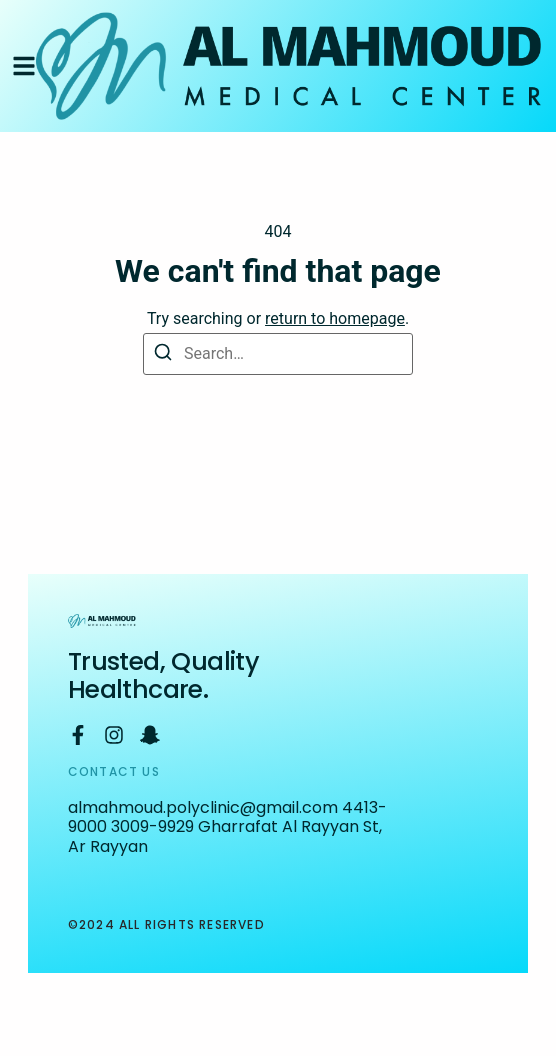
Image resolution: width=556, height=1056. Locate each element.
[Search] (162, 354)
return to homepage (335, 318)
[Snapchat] (150, 735)
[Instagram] (114, 735)
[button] (24, 66)
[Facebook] (78, 735)
